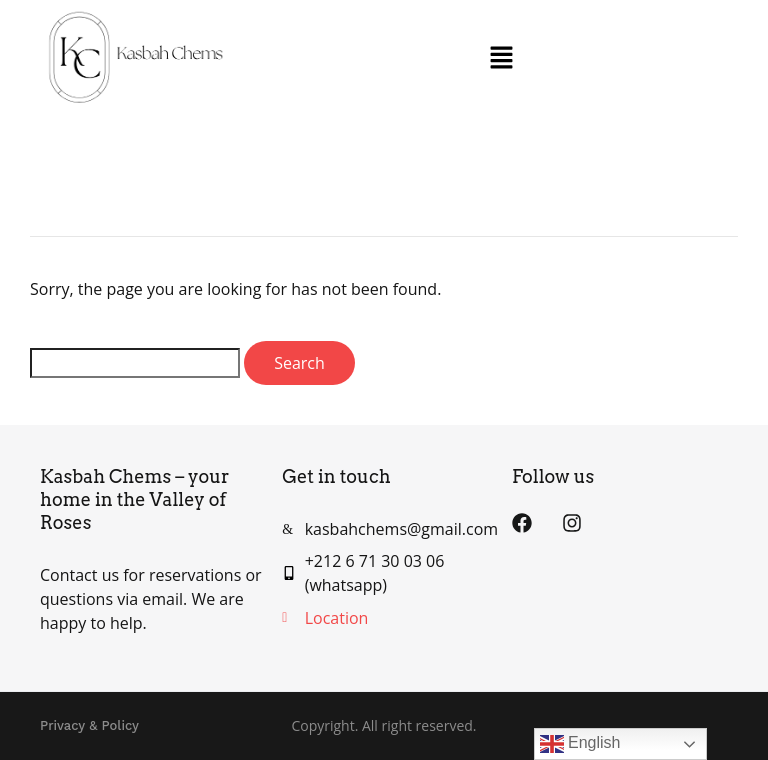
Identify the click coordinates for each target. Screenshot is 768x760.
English (580, 744)
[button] (502, 58)
